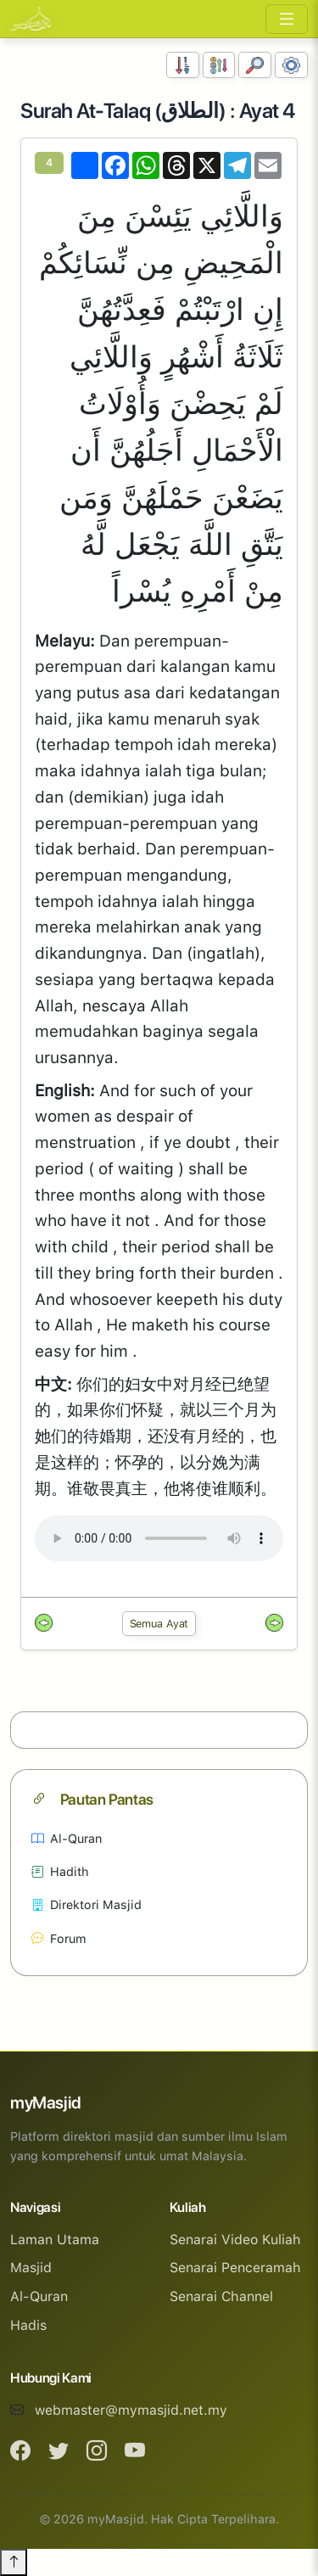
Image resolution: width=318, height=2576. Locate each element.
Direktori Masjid (86, 1904)
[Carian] (254, 65)
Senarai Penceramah (235, 2268)
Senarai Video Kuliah (235, 2240)
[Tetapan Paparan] (291, 65)
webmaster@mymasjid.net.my (131, 2410)
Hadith (60, 1871)
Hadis (28, 2325)
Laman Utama (54, 2240)
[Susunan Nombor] (182, 65)
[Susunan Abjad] (219, 65)
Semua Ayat (159, 1623)
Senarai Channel (221, 2296)
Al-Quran (66, 1838)
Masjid (31, 2268)
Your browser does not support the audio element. (159, 1538)
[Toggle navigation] (286, 19)
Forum (58, 1938)
